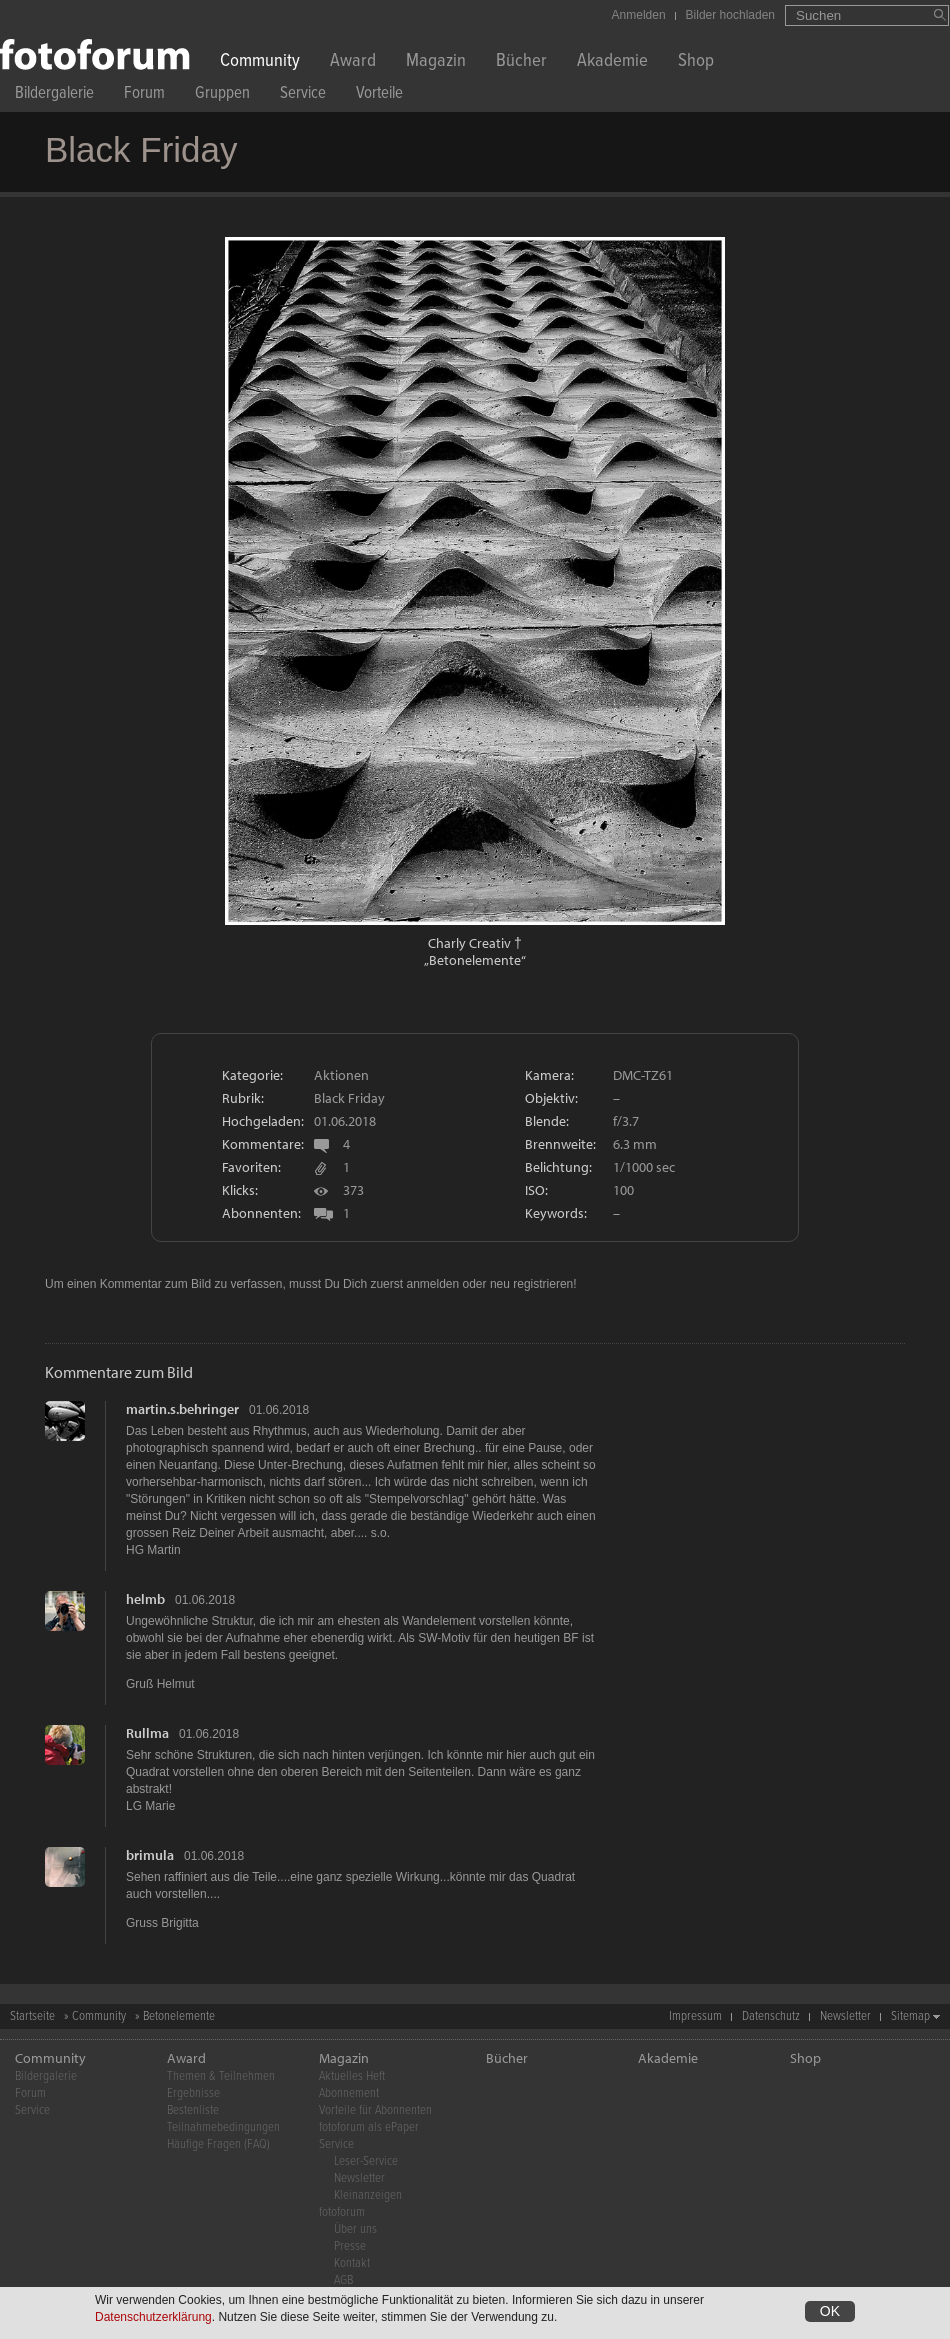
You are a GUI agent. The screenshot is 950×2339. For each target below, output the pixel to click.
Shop (696, 62)
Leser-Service (366, 2161)
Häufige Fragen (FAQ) (218, 2144)
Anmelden (639, 15)
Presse (350, 2246)
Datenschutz (771, 2016)
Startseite (32, 2016)
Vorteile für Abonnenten (375, 2110)
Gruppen (222, 95)
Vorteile (379, 95)
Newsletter (845, 2016)
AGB (343, 2280)
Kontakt (352, 2263)
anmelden (432, 1284)
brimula (150, 1855)
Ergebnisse (193, 2093)
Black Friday (349, 1098)
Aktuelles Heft (352, 2076)
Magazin (436, 62)
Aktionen (341, 1075)
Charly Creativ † (475, 943)
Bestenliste (193, 2110)
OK (830, 2312)
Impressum (695, 2016)
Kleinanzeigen (368, 2195)
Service (303, 95)
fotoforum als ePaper (369, 2127)
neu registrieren (531, 1284)
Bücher (521, 62)
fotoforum (342, 2212)
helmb (145, 1599)
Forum (144, 95)
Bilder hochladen (730, 15)
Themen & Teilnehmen (221, 2076)
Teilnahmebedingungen (223, 2127)
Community (260, 62)
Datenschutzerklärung (153, 2318)
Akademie (612, 62)
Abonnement (349, 2093)
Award (353, 62)
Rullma (147, 1733)
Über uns (355, 2229)
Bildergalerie (54, 95)
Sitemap (910, 2016)
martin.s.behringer (182, 1409)
